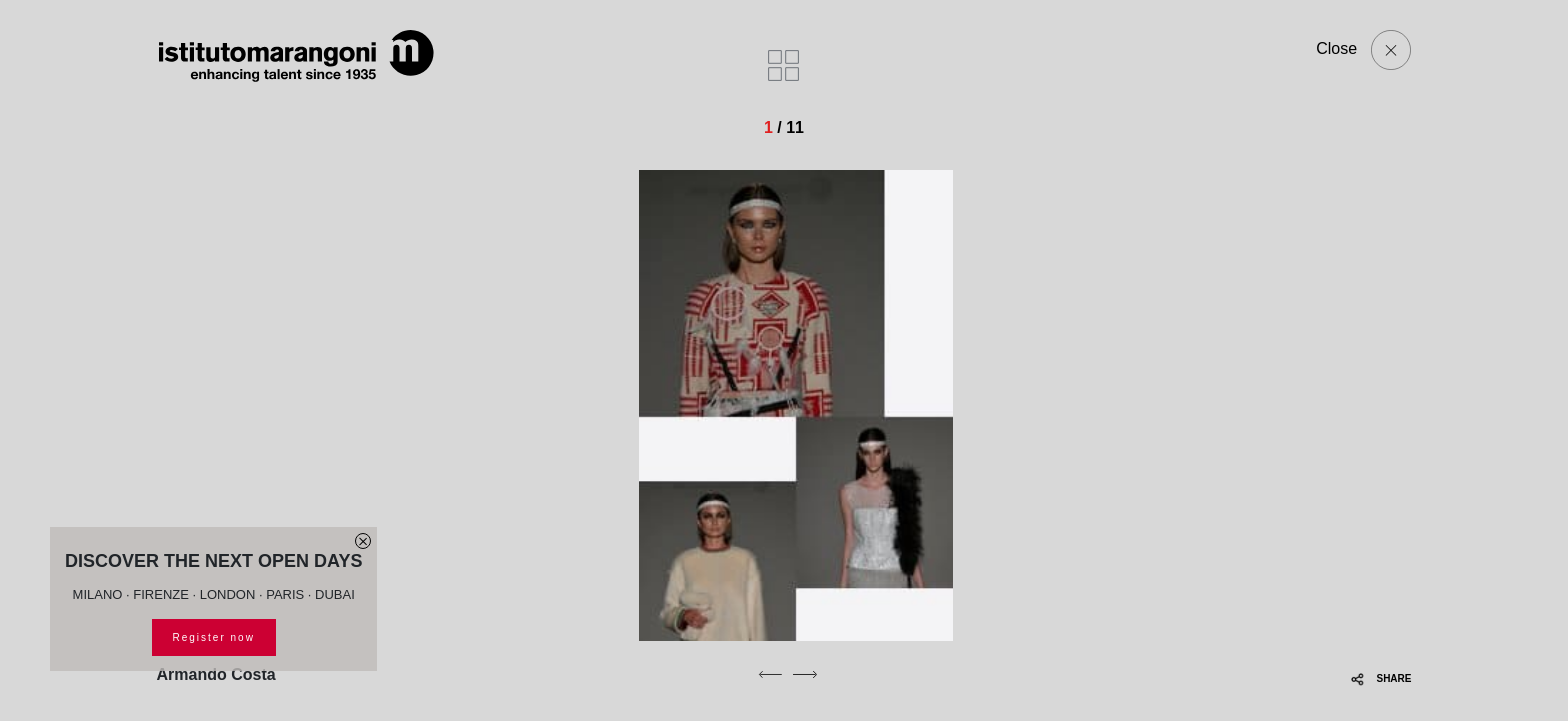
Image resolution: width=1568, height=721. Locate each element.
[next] (805, 674)
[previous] (770, 674)
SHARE (1381, 678)
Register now (214, 637)
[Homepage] (297, 56)
